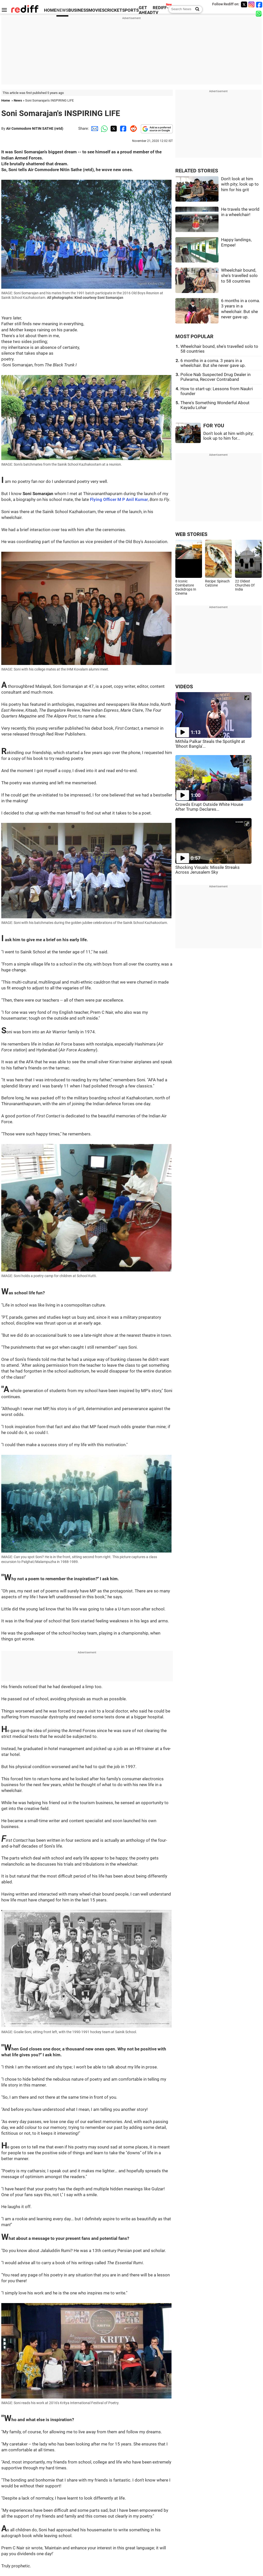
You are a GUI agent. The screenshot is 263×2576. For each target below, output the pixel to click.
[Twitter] (244, 4)
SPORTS (130, 10)
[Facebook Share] (123, 128)
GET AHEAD (146, 10)
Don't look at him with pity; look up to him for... (228, 436)
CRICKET (113, 10)
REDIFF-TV (160, 10)
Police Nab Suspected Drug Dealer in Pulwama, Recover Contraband (215, 377)
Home (5, 100)
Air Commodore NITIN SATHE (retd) (34, 128)
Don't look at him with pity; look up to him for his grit (240, 184)
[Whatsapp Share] (103, 128)
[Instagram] (251, 4)
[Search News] (195, 9)
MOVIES (96, 10)
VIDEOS (184, 687)
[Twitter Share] (113, 128)
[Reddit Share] (132, 128)
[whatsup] (259, 13)
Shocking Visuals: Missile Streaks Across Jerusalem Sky (207, 870)
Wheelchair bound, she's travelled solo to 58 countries (239, 276)
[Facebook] (259, 4)
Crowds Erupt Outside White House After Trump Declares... (209, 807)
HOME (50, 10)
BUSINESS (78, 10)
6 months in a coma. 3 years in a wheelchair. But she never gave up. (213, 363)
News (18, 100)
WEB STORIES (191, 534)
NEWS (62, 10)
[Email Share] (94, 128)
